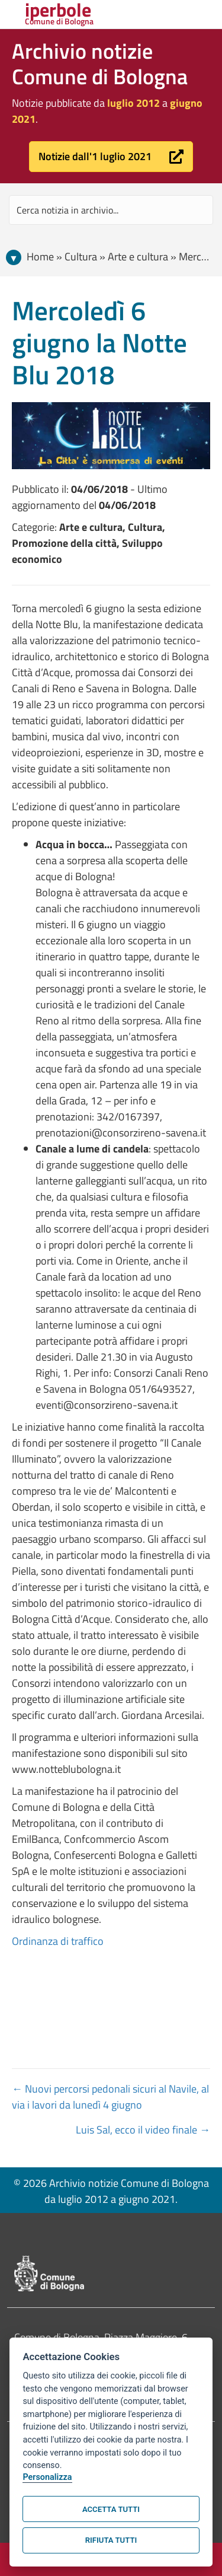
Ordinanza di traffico (58, 1941)
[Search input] (111, 210)
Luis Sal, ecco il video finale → (143, 2130)
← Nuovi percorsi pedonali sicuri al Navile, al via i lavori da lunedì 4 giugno (110, 2097)
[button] (111, 156)
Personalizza (47, 2477)
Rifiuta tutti (111, 2540)
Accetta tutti (111, 2509)
